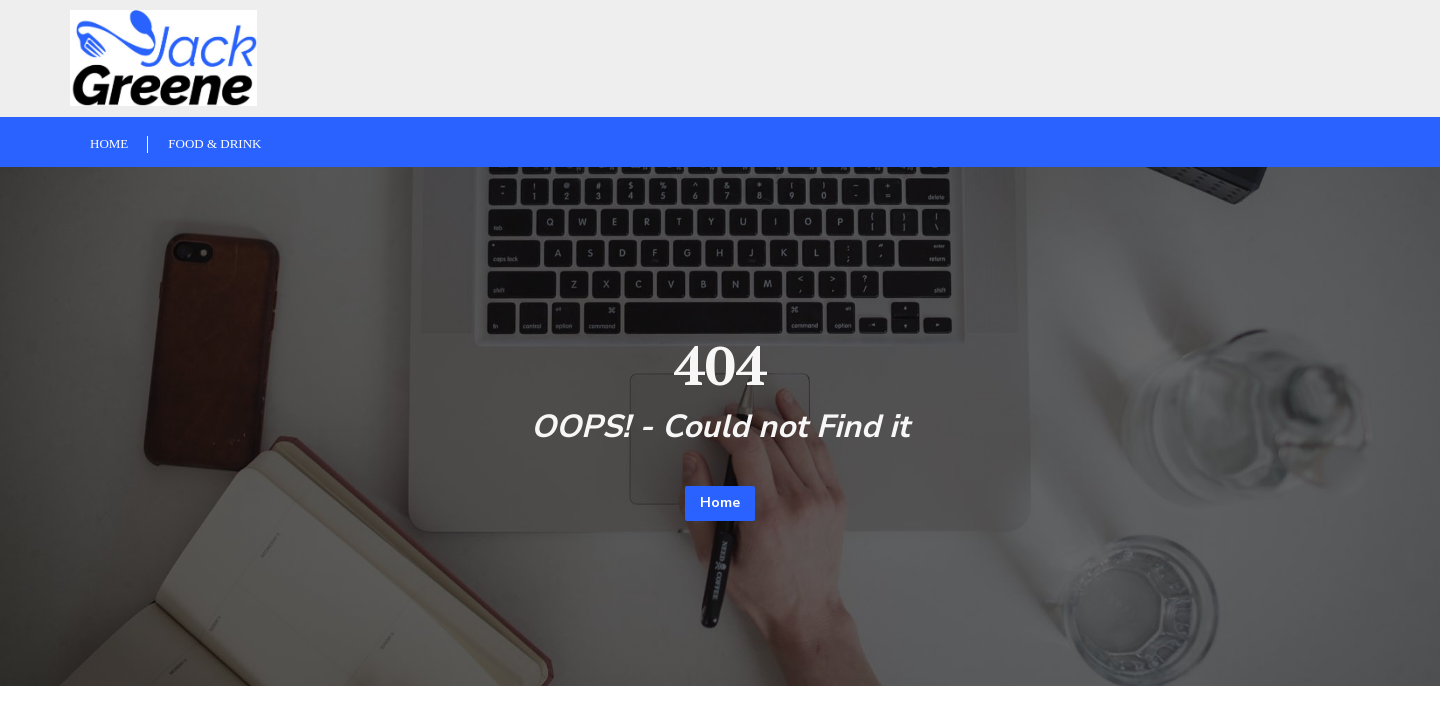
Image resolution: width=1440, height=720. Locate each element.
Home (720, 502)
